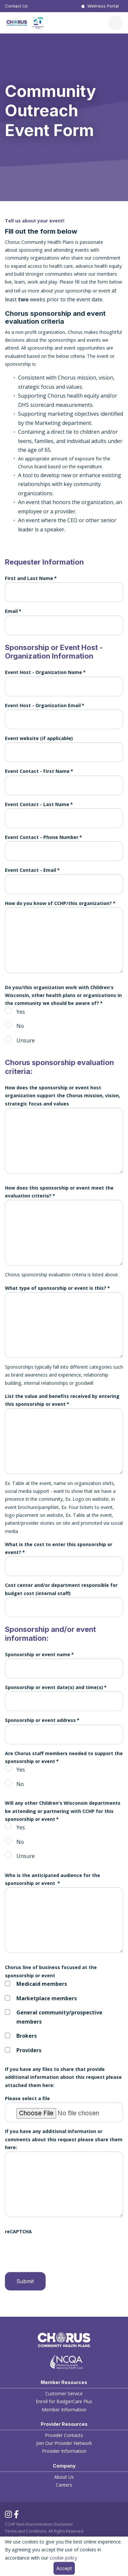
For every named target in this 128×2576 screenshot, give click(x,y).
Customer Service (64, 2393)
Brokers (26, 2035)
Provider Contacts (64, 2435)
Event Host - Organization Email (43, 705)
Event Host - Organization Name (43, 672)
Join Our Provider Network (64, 2443)
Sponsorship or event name (37, 1654)
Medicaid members (41, 1983)
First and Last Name (29, 578)
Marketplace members (46, 1998)
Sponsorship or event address (40, 1720)
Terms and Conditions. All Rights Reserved (44, 2531)
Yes (20, 1011)
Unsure (25, 1040)
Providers (28, 2050)
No (20, 1026)
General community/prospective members (59, 2017)
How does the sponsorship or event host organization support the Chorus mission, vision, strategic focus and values (62, 1095)
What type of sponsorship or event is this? (55, 1288)
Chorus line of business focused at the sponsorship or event (51, 1971)
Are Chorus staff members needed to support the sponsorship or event (64, 1757)
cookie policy (63, 2558)
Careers (64, 2485)
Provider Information (64, 2451)
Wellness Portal (103, 6)
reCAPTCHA (18, 2231)
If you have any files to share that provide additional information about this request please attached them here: (63, 2077)
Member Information (64, 2409)
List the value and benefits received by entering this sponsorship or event (62, 1400)
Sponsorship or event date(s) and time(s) (54, 1687)
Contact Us (16, 6)
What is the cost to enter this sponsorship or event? (58, 1548)
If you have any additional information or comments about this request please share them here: (63, 2139)
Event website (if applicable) (39, 738)
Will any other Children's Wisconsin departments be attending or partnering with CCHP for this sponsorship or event (62, 1811)
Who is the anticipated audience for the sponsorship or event (52, 1879)
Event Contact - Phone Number (41, 837)
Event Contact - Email (30, 870)
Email (11, 611)
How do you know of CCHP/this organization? (58, 903)
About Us (64, 2477)
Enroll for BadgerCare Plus (64, 2401)
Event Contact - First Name (37, 771)
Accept (64, 2568)
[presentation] (55, 2249)
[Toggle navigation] (115, 22)
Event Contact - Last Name (37, 804)
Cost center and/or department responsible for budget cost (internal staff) (61, 1589)
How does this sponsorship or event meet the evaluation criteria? (59, 1192)
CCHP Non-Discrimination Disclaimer (39, 2524)
